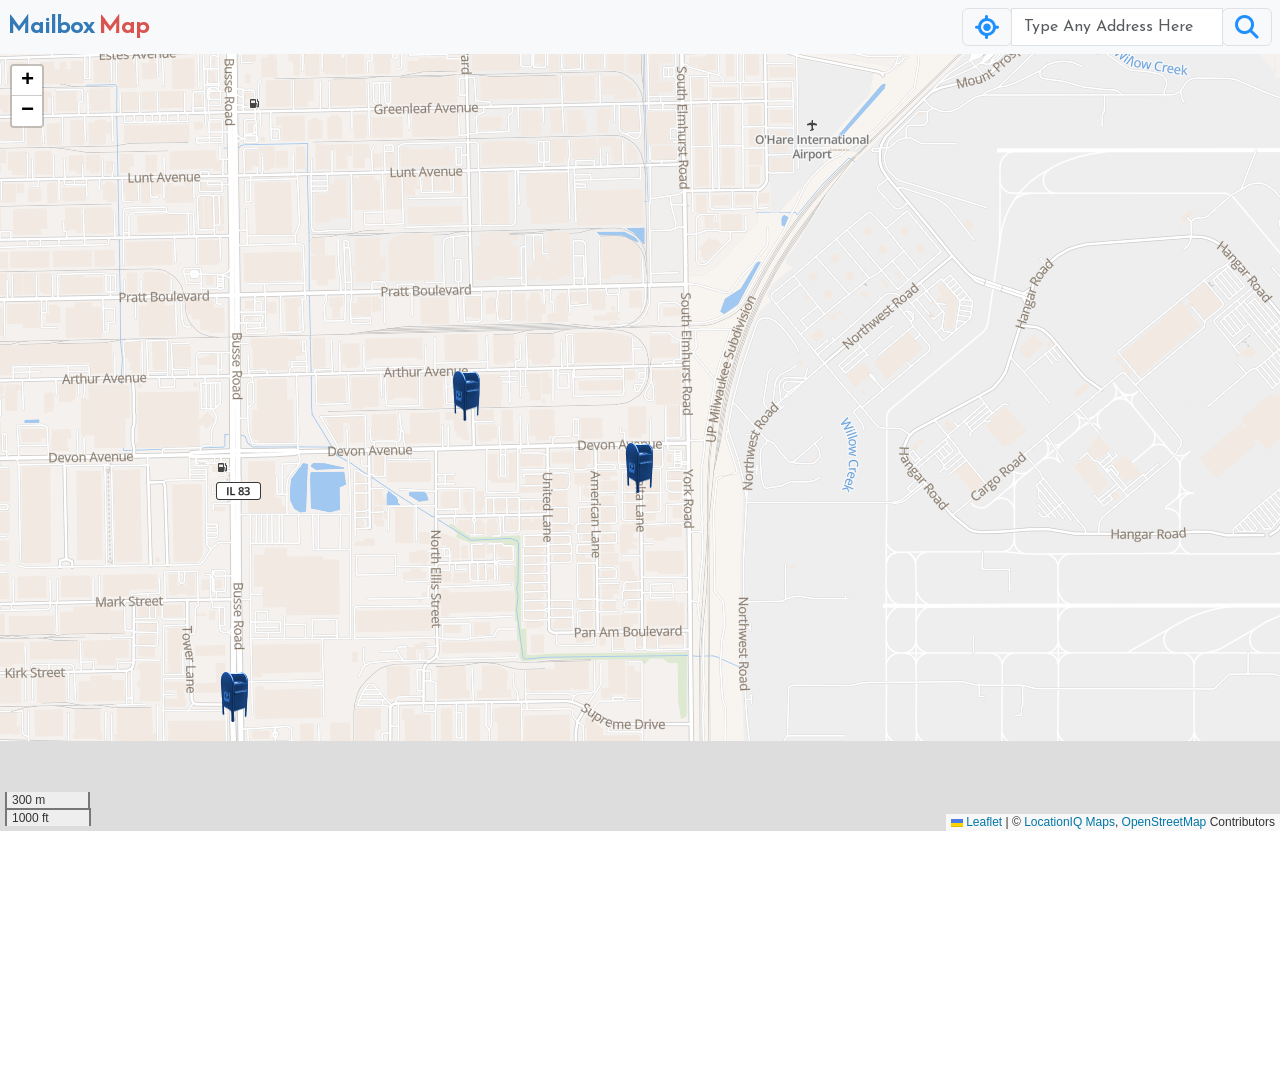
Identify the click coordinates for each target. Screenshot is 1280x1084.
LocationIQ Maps (1069, 822)
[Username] (1117, 27)
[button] (640, 468)
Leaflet (976, 822)
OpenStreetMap (1164, 822)
